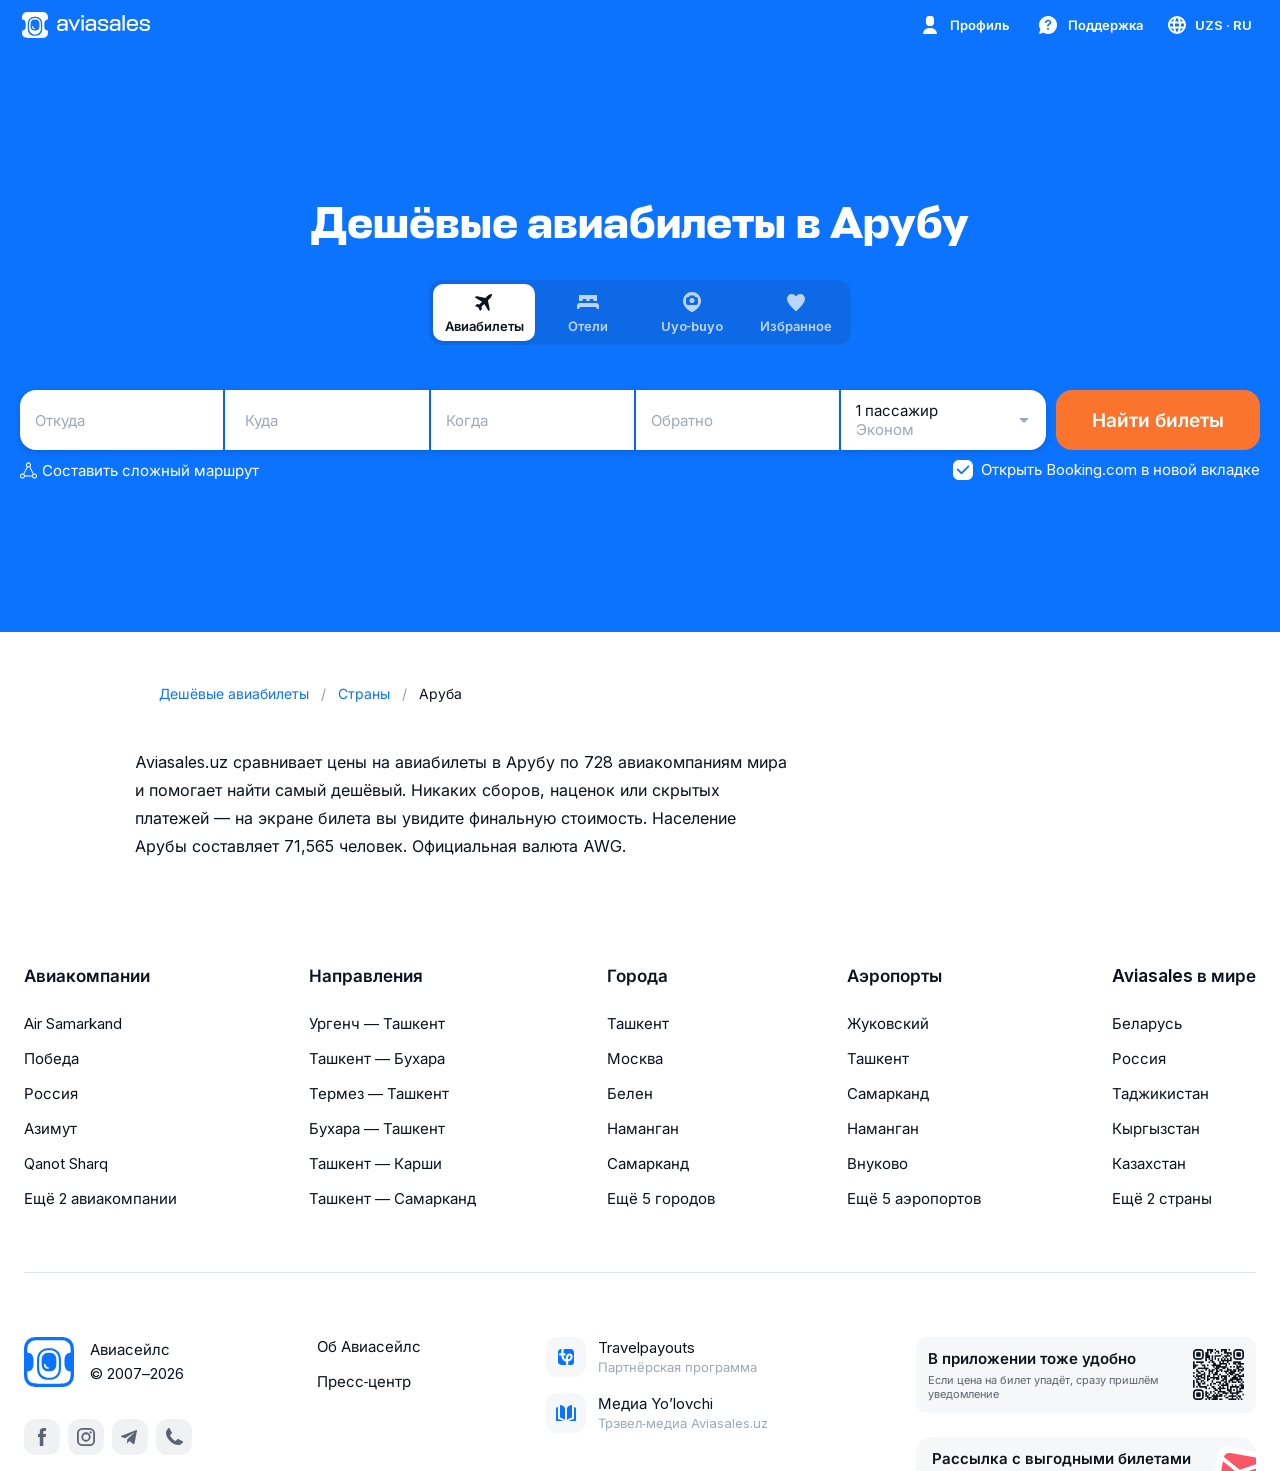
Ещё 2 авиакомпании (100, 1198)
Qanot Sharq (66, 1163)
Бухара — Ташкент (377, 1128)
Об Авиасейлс (369, 1346)
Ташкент (638, 1023)
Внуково (877, 1163)
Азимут (50, 1128)
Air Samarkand (73, 1023)
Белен (630, 1093)
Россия (51, 1093)
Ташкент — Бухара (377, 1058)
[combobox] (121, 420)
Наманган (643, 1128)
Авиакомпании (87, 976)
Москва (635, 1058)
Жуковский (888, 1023)
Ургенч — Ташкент (377, 1023)
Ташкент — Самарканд (392, 1198)
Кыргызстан (1156, 1128)
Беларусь (1147, 1023)
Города (637, 976)
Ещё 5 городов (661, 1198)
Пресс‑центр (364, 1381)
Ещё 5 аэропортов (914, 1198)
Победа (51, 1058)
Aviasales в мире (1184, 976)
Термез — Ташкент (379, 1093)
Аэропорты (894, 976)
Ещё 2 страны (1162, 1198)
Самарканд (648, 1163)
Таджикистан (1160, 1093)
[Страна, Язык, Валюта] (1208, 25)
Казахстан (1149, 1163)
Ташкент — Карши (375, 1163)
